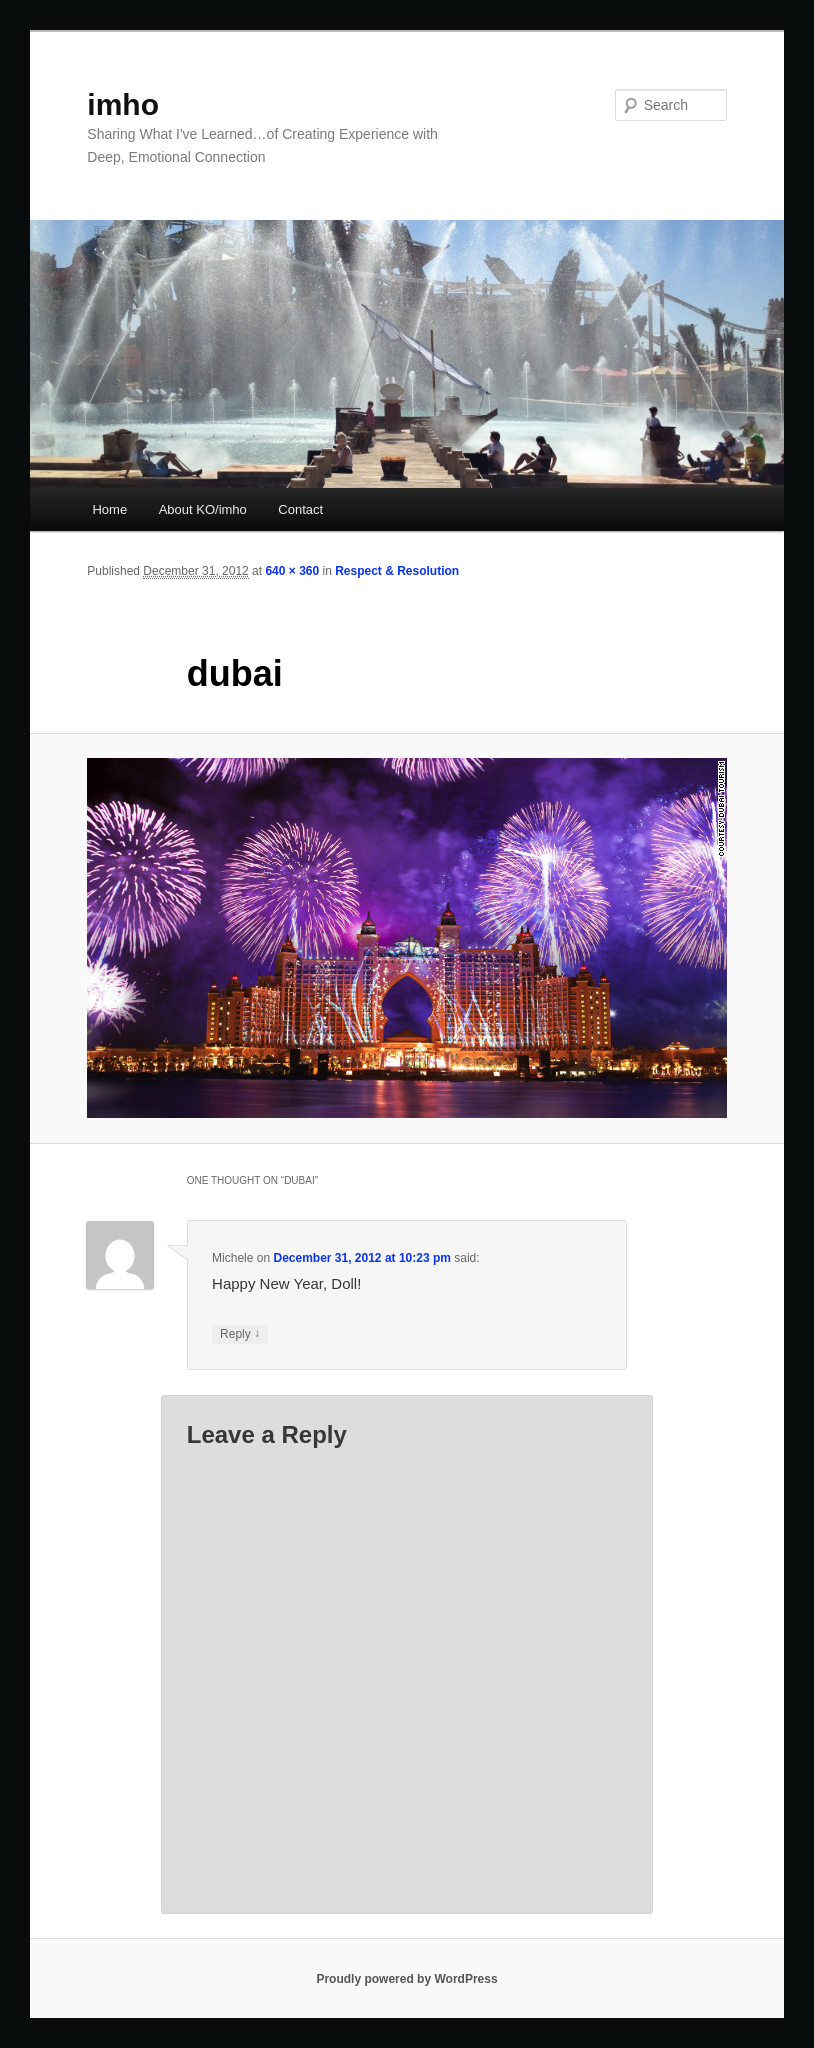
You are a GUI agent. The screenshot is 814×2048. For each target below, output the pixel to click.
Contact (300, 509)
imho (123, 104)
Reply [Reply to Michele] (240, 1334)
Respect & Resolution (397, 571)
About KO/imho (203, 509)
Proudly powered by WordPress (406, 1979)
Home (109, 509)
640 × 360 (292, 571)
